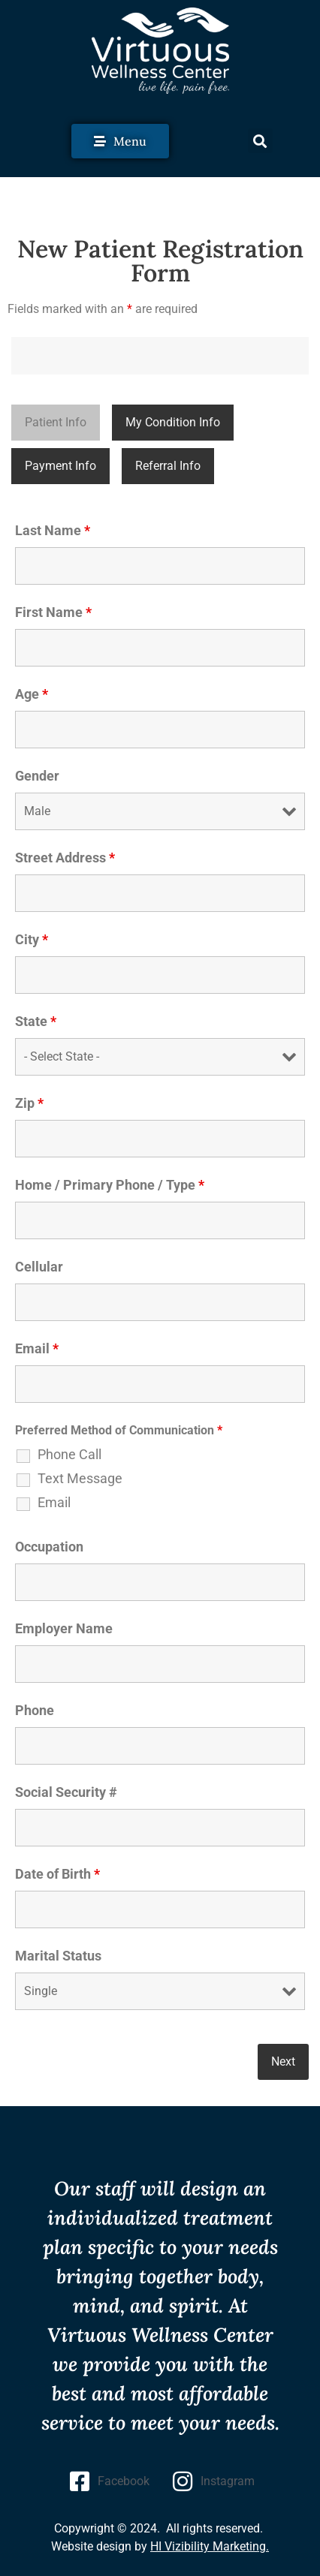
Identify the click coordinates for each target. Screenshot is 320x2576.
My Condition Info (172, 422)
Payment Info (60, 466)
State (35, 1021)
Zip (29, 1103)
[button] (260, 140)
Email (37, 1348)
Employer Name (64, 1628)
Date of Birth (57, 1874)
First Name (53, 612)
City (31, 939)
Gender (37, 776)
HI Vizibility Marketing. (209, 2546)
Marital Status (58, 1956)
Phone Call (69, 1454)
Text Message (80, 1478)
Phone (34, 1710)
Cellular (39, 1266)
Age (31, 694)
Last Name (52, 530)
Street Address (65, 857)
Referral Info (168, 466)
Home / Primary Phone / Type (109, 1185)
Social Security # (66, 1792)
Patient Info (55, 422)
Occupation (49, 1546)
